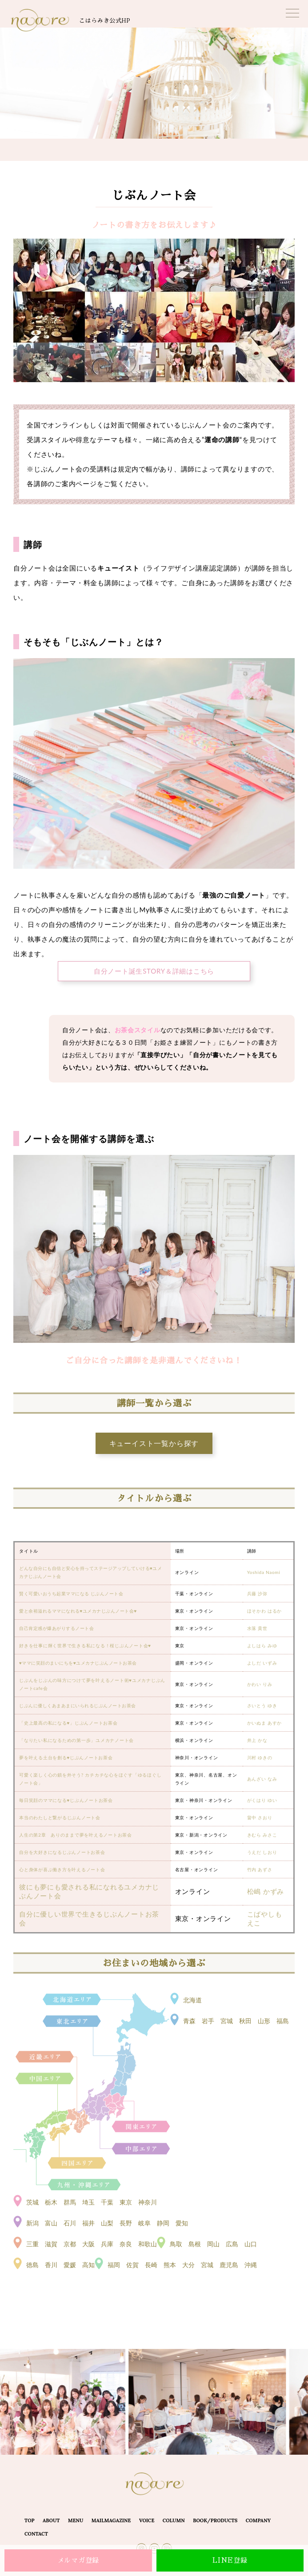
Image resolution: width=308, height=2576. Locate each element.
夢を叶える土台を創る (43, 1757)
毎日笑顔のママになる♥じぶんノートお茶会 (66, 1800)
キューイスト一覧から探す (154, 1443)
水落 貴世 (257, 1628)
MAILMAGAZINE (111, 2520)
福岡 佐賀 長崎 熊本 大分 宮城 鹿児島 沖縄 (182, 2264)
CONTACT (36, 2534)
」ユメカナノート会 (112, 1740)
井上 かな (257, 1740)
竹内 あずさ (259, 1869)
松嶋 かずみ (265, 1891)
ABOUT (51, 2520)
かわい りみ (259, 1684)
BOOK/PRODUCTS (215, 2520)
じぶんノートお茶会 (91, 1757)
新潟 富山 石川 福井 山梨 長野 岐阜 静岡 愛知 (107, 2223)
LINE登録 (230, 2560)
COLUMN (174, 2520)
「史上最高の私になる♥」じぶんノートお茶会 (68, 1722)
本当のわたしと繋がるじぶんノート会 (59, 1817)
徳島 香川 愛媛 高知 (60, 2264)
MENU (75, 2520)
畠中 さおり (259, 1817)
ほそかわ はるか (264, 1610)
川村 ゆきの (259, 1757)
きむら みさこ (262, 1834)
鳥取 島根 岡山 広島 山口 (213, 2244)
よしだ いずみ (262, 1662)
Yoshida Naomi (263, 1572)
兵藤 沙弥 (257, 1593)
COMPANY (258, 2520)
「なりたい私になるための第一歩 (55, 1740)
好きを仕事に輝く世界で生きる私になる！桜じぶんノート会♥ (85, 1645)
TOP (29, 2520)
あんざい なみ (262, 1778)
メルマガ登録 (78, 2560)
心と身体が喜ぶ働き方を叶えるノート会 (62, 1869)
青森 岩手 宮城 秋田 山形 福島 (236, 2021)
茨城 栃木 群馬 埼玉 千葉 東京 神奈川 (91, 2202)
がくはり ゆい (262, 1800)
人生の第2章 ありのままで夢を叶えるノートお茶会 (75, 1834)
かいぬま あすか (264, 1722)
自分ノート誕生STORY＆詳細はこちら (154, 971)
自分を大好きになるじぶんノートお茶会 (62, 1852)
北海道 (192, 2000)
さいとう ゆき (262, 1705)
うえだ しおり (262, 1852)
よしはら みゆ (262, 1645)
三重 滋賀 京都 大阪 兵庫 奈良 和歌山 (91, 2244)
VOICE (146, 2520)
